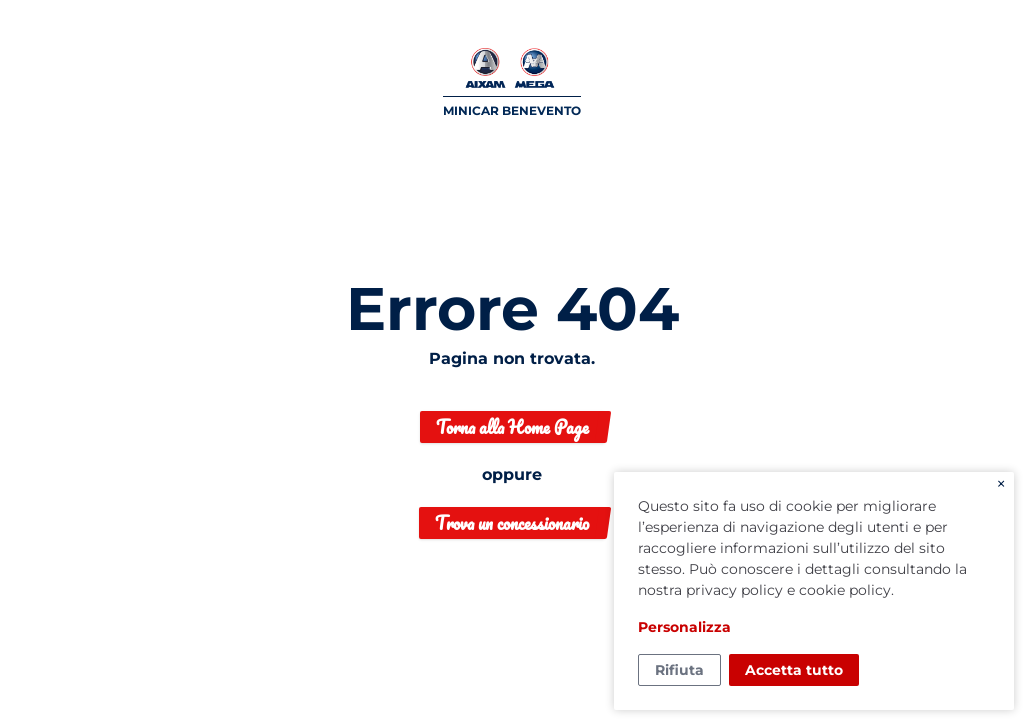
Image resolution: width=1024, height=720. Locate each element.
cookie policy (845, 590)
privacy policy (734, 590)
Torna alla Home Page (512, 427)
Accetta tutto (794, 670)
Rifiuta (679, 670)
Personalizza (684, 627)
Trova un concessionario (512, 523)
